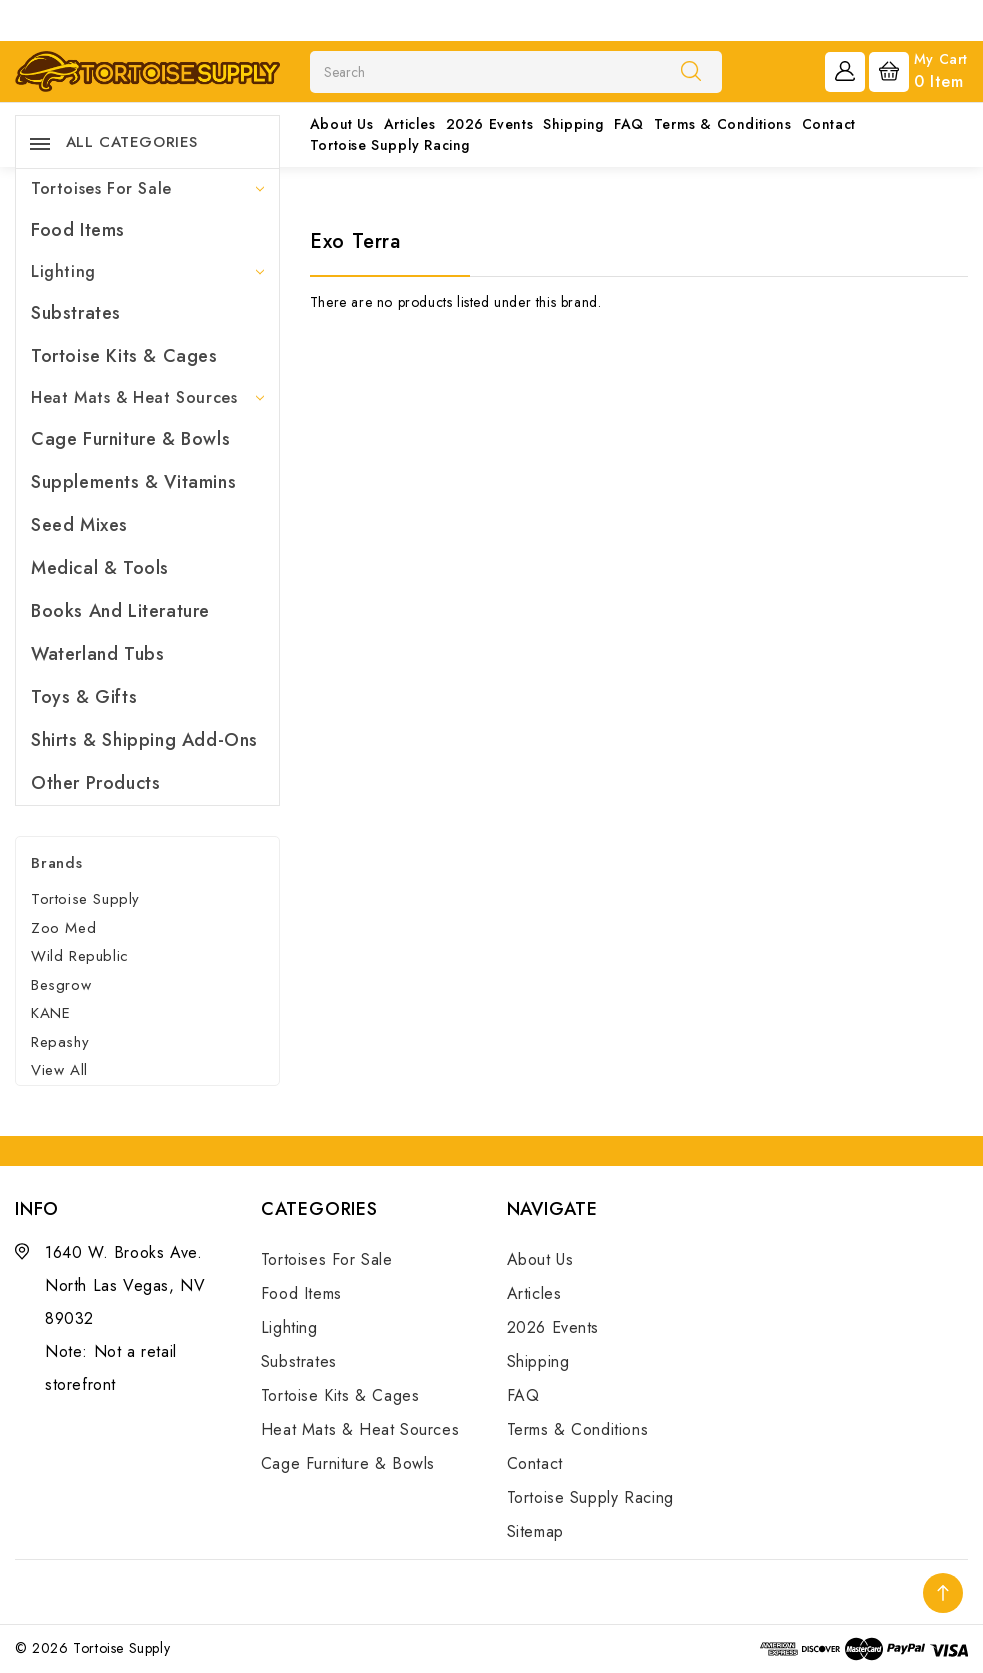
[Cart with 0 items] (918, 70)
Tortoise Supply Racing (390, 145)
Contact (829, 124)
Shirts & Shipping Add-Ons (144, 740)
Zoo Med (63, 928)
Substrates (76, 313)
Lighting (147, 271)
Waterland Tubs (97, 654)
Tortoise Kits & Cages (124, 356)
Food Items (78, 230)
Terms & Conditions (723, 124)
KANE (50, 1013)
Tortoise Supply (85, 899)
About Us (342, 124)
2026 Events (490, 124)
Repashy (60, 1042)
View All (59, 1070)
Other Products (95, 783)
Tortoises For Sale (147, 188)
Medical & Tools (100, 568)
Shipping (573, 124)
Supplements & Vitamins (133, 482)
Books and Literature (120, 611)
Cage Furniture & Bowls (130, 439)
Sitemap (535, 1531)
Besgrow (61, 985)
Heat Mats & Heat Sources (147, 397)
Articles (410, 124)
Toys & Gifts (84, 697)
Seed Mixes (79, 525)
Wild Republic (80, 956)
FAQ (629, 124)
